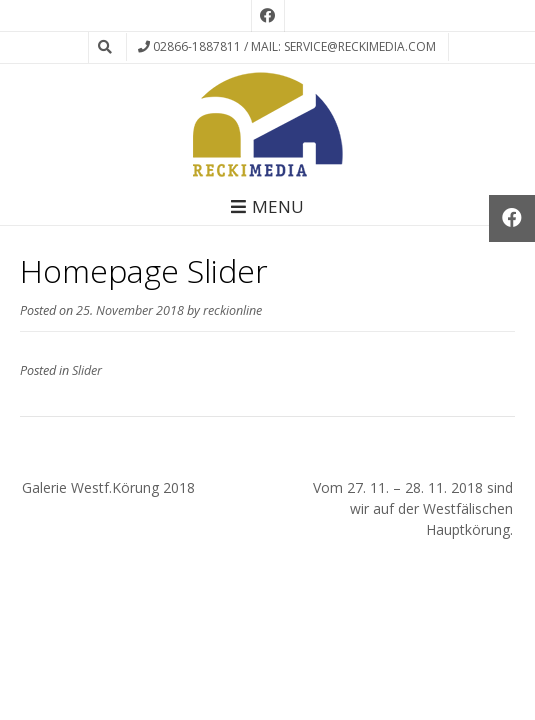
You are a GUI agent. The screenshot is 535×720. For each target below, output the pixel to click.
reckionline (232, 310)
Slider (87, 370)
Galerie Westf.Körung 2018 (108, 487)
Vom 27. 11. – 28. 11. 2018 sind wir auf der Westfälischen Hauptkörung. (413, 508)
